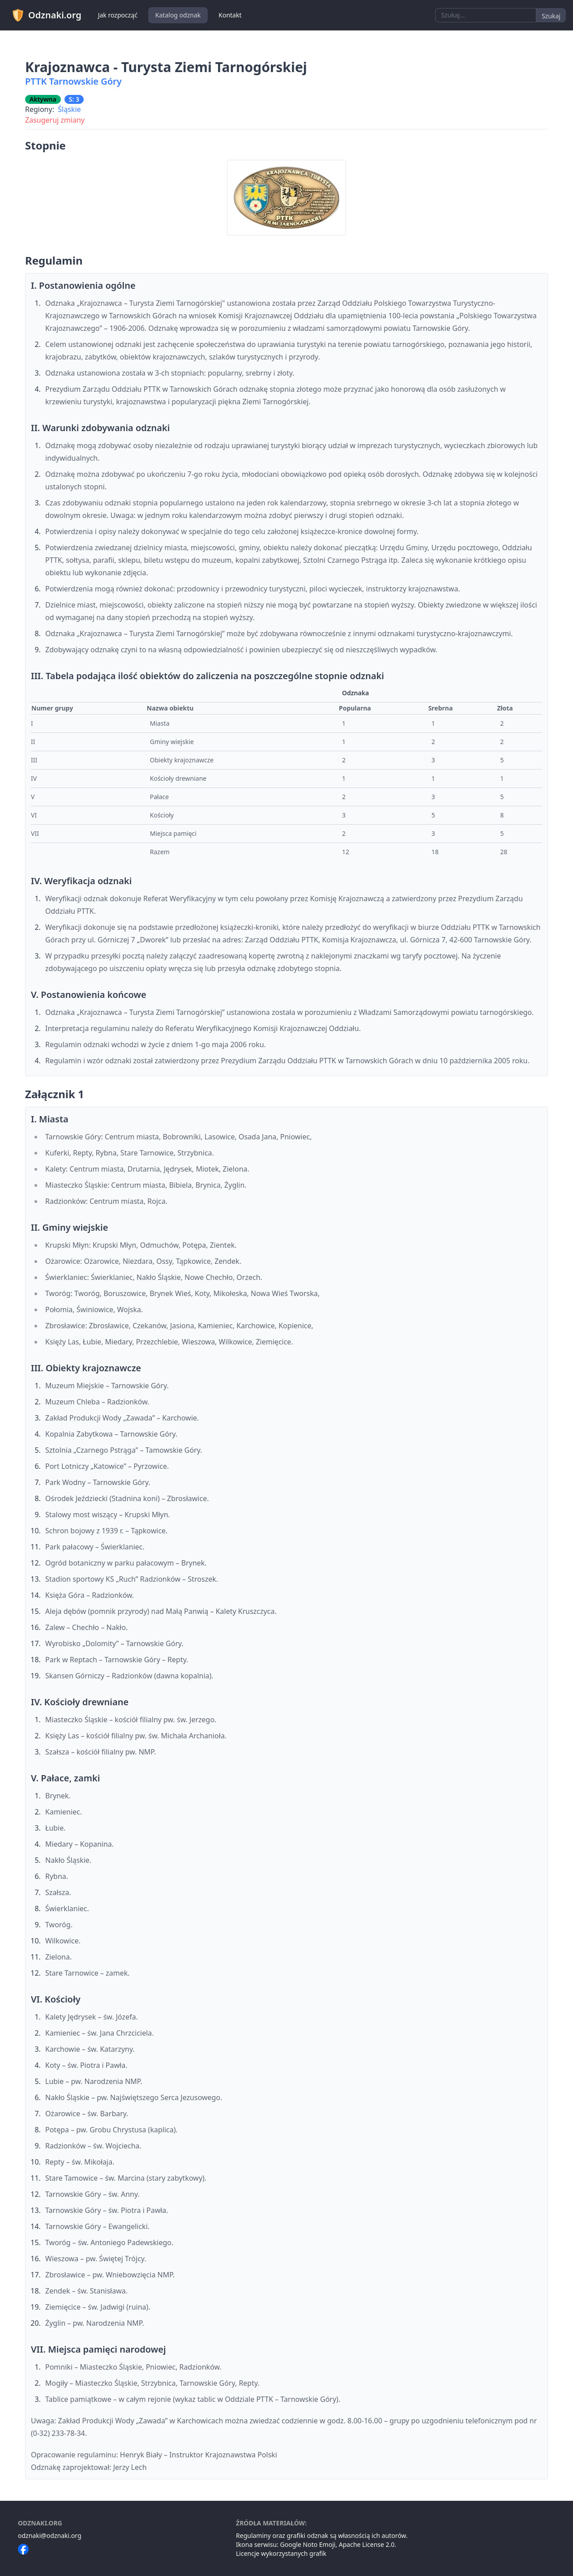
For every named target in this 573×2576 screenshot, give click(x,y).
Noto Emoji (319, 2544)
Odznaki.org (46, 15)
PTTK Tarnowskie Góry (73, 81)
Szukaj (551, 16)
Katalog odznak (178, 15)
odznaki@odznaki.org (49, 2535)
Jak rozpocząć (117, 15)
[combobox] (485, 15)
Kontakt (229, 15)
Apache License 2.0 (367, 2544)
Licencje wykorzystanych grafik (281, 2553)
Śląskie (69, 109)
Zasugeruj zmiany (55, 120)
